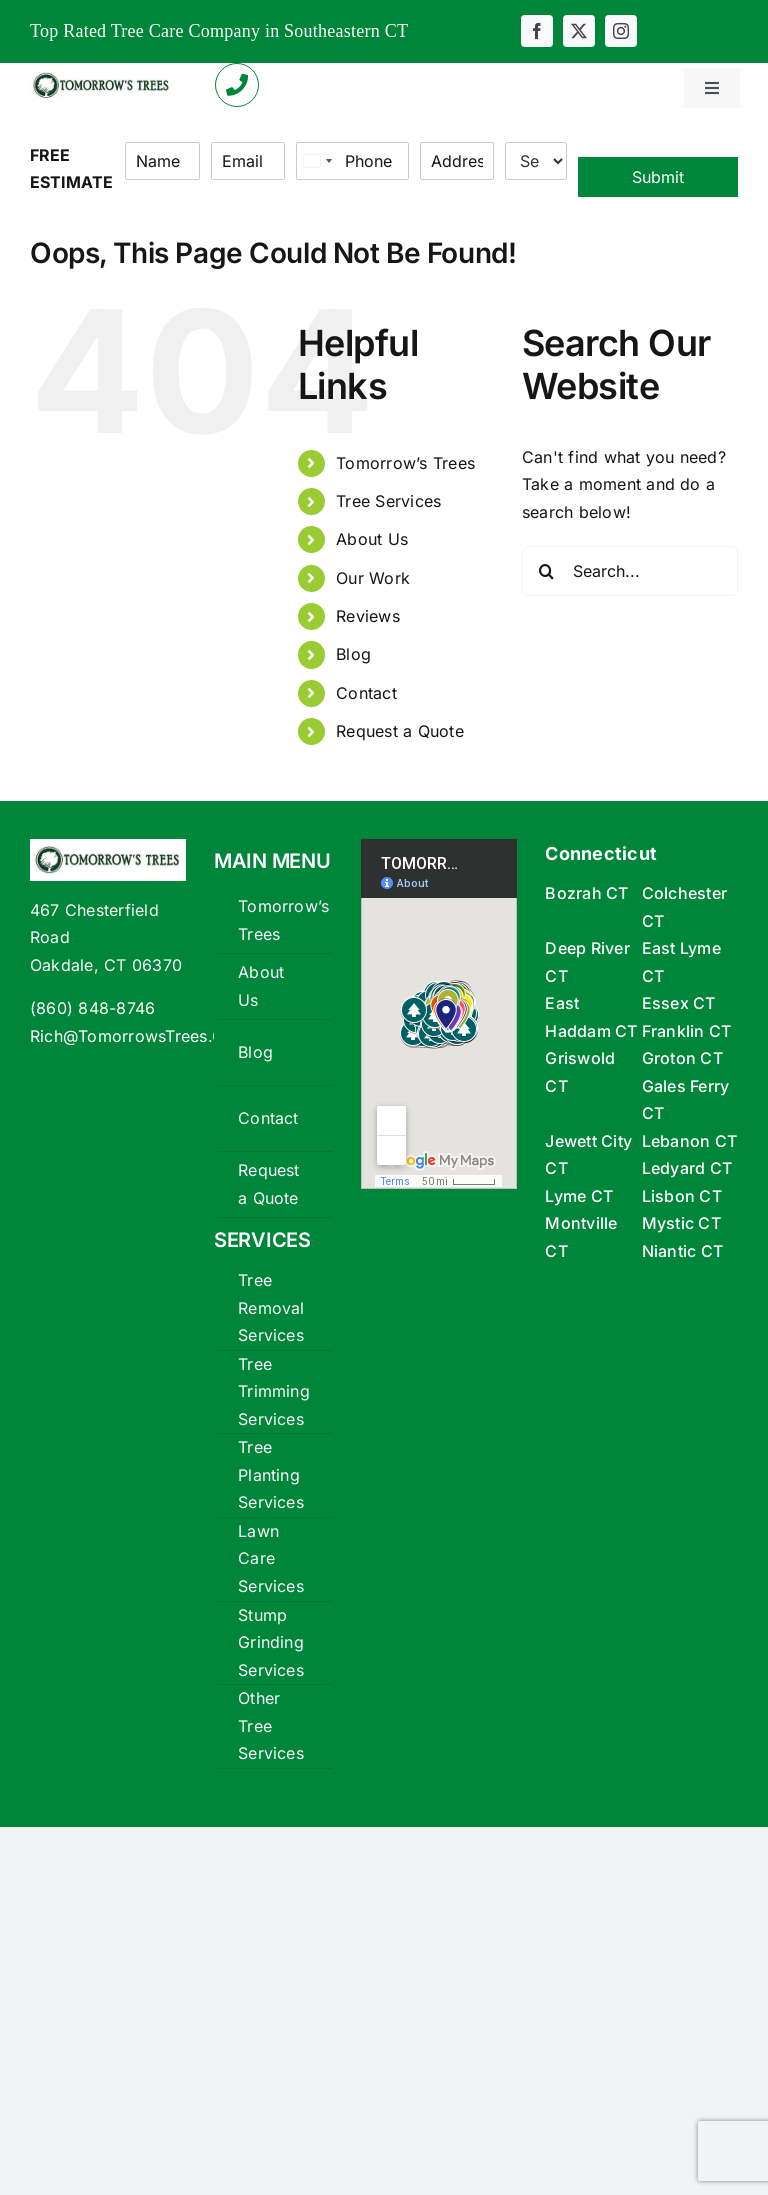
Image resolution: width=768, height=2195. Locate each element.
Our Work (373, 578)
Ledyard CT (687, 1168)
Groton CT (682, 1058)
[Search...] (630, 571)
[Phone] (352, 161)
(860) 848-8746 (92, 1008)
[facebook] (537, 31)
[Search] (547, 571)
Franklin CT (687, 1031)
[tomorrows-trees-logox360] (101, 74)
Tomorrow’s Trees (405, 463)
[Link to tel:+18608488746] (237, 85)
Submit (658, 177)
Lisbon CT (682, 1196)
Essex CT (679, 1003)
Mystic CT (681, 1223)
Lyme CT (579, 1196)
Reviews (368, 616)
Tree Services (388, 501)
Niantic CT (682, 1251)
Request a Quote (400, 731)
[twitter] (579, 31)
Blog (353, 654)
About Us (372, 539)
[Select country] (317, 161)
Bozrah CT (586, 893)
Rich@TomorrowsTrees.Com (139, 1036)
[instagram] (621, 31)
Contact (366, 693)
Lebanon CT (689, 1141)
